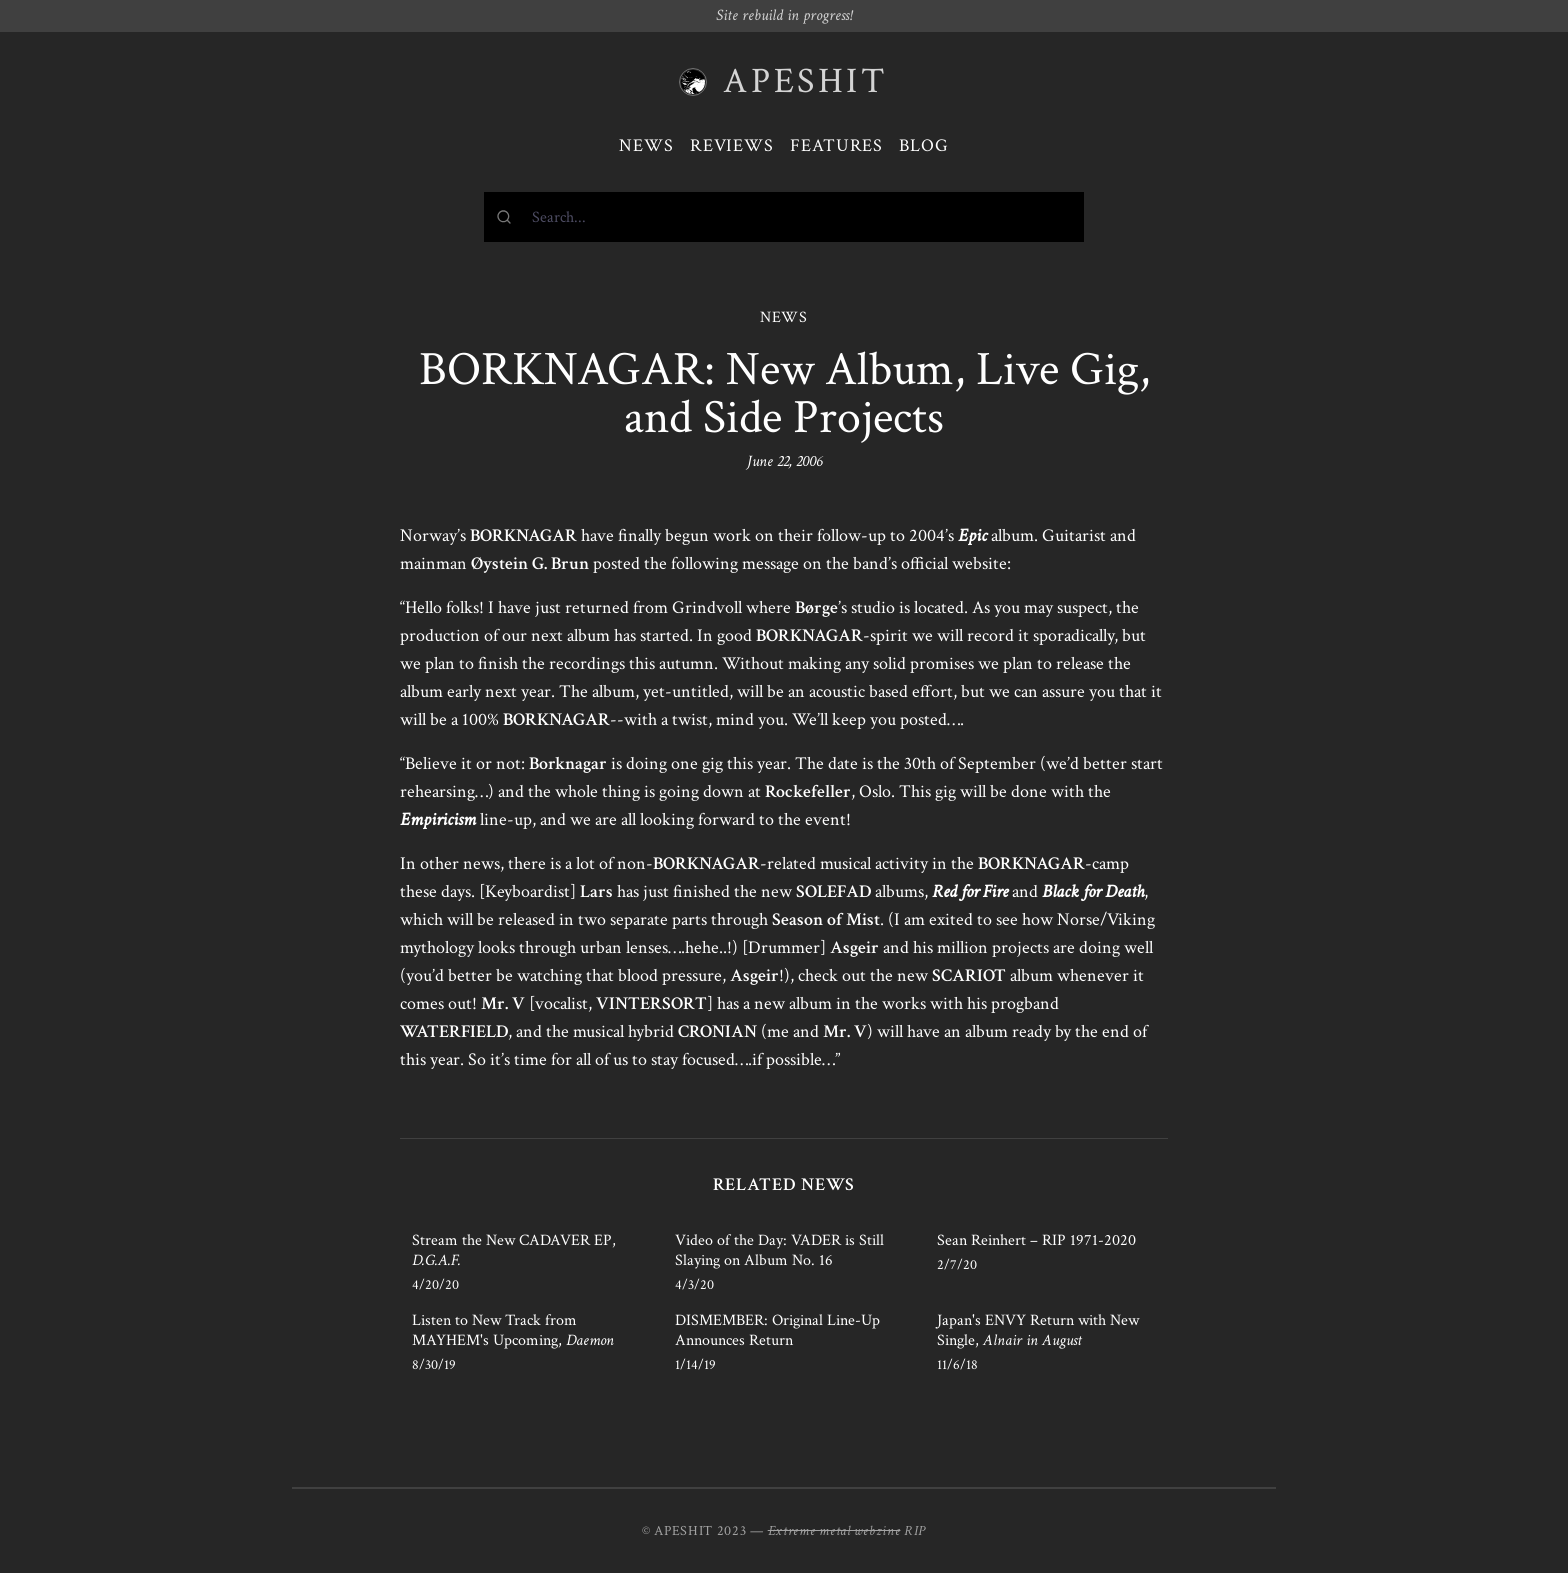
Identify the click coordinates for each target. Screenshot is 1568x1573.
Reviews (732, 145)
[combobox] (784, 217)
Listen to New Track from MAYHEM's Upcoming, (513, 1330)
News (646, 145)
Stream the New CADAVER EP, (514, 1250)
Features (836, 145)
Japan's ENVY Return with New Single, (1038, 1330)
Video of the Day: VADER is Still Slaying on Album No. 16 (779, 1250)
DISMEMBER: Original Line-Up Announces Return (777, 1330)
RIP (915, 1531)
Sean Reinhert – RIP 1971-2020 (1036, 1240)
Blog (924, 145)
